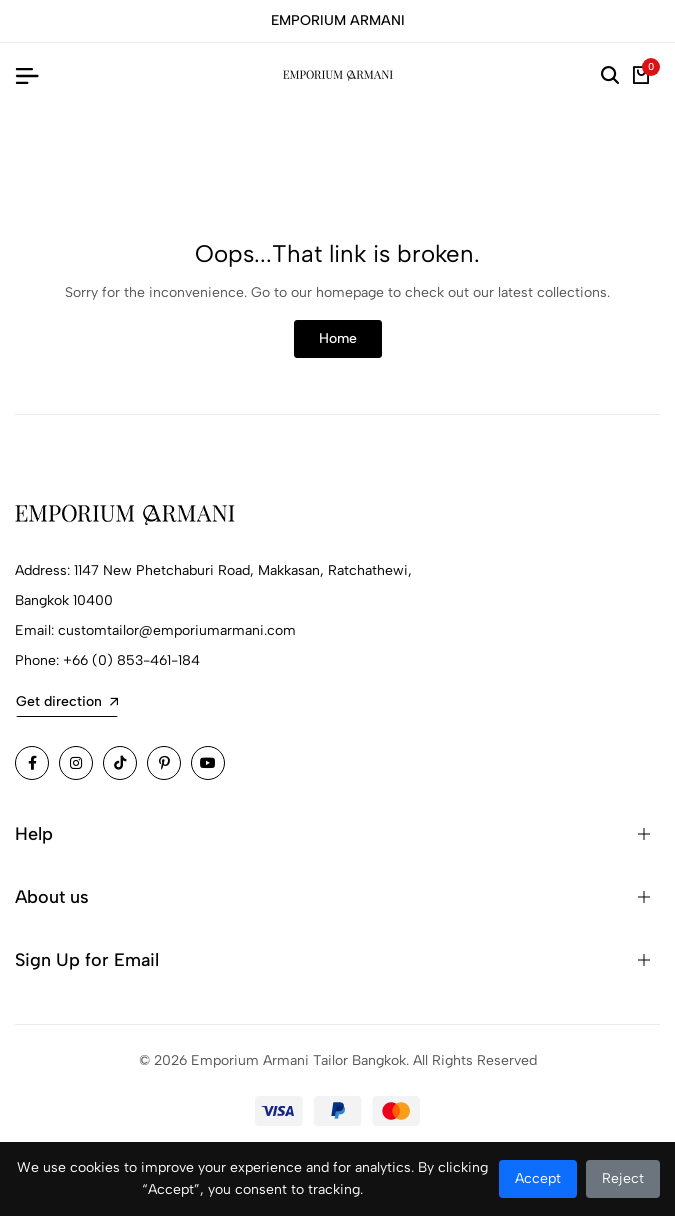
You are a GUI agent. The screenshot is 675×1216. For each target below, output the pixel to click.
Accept (538, 1178)
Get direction (67, 701)
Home (338, 338)
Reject (623, 1178)
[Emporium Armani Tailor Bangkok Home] (338, 75)
